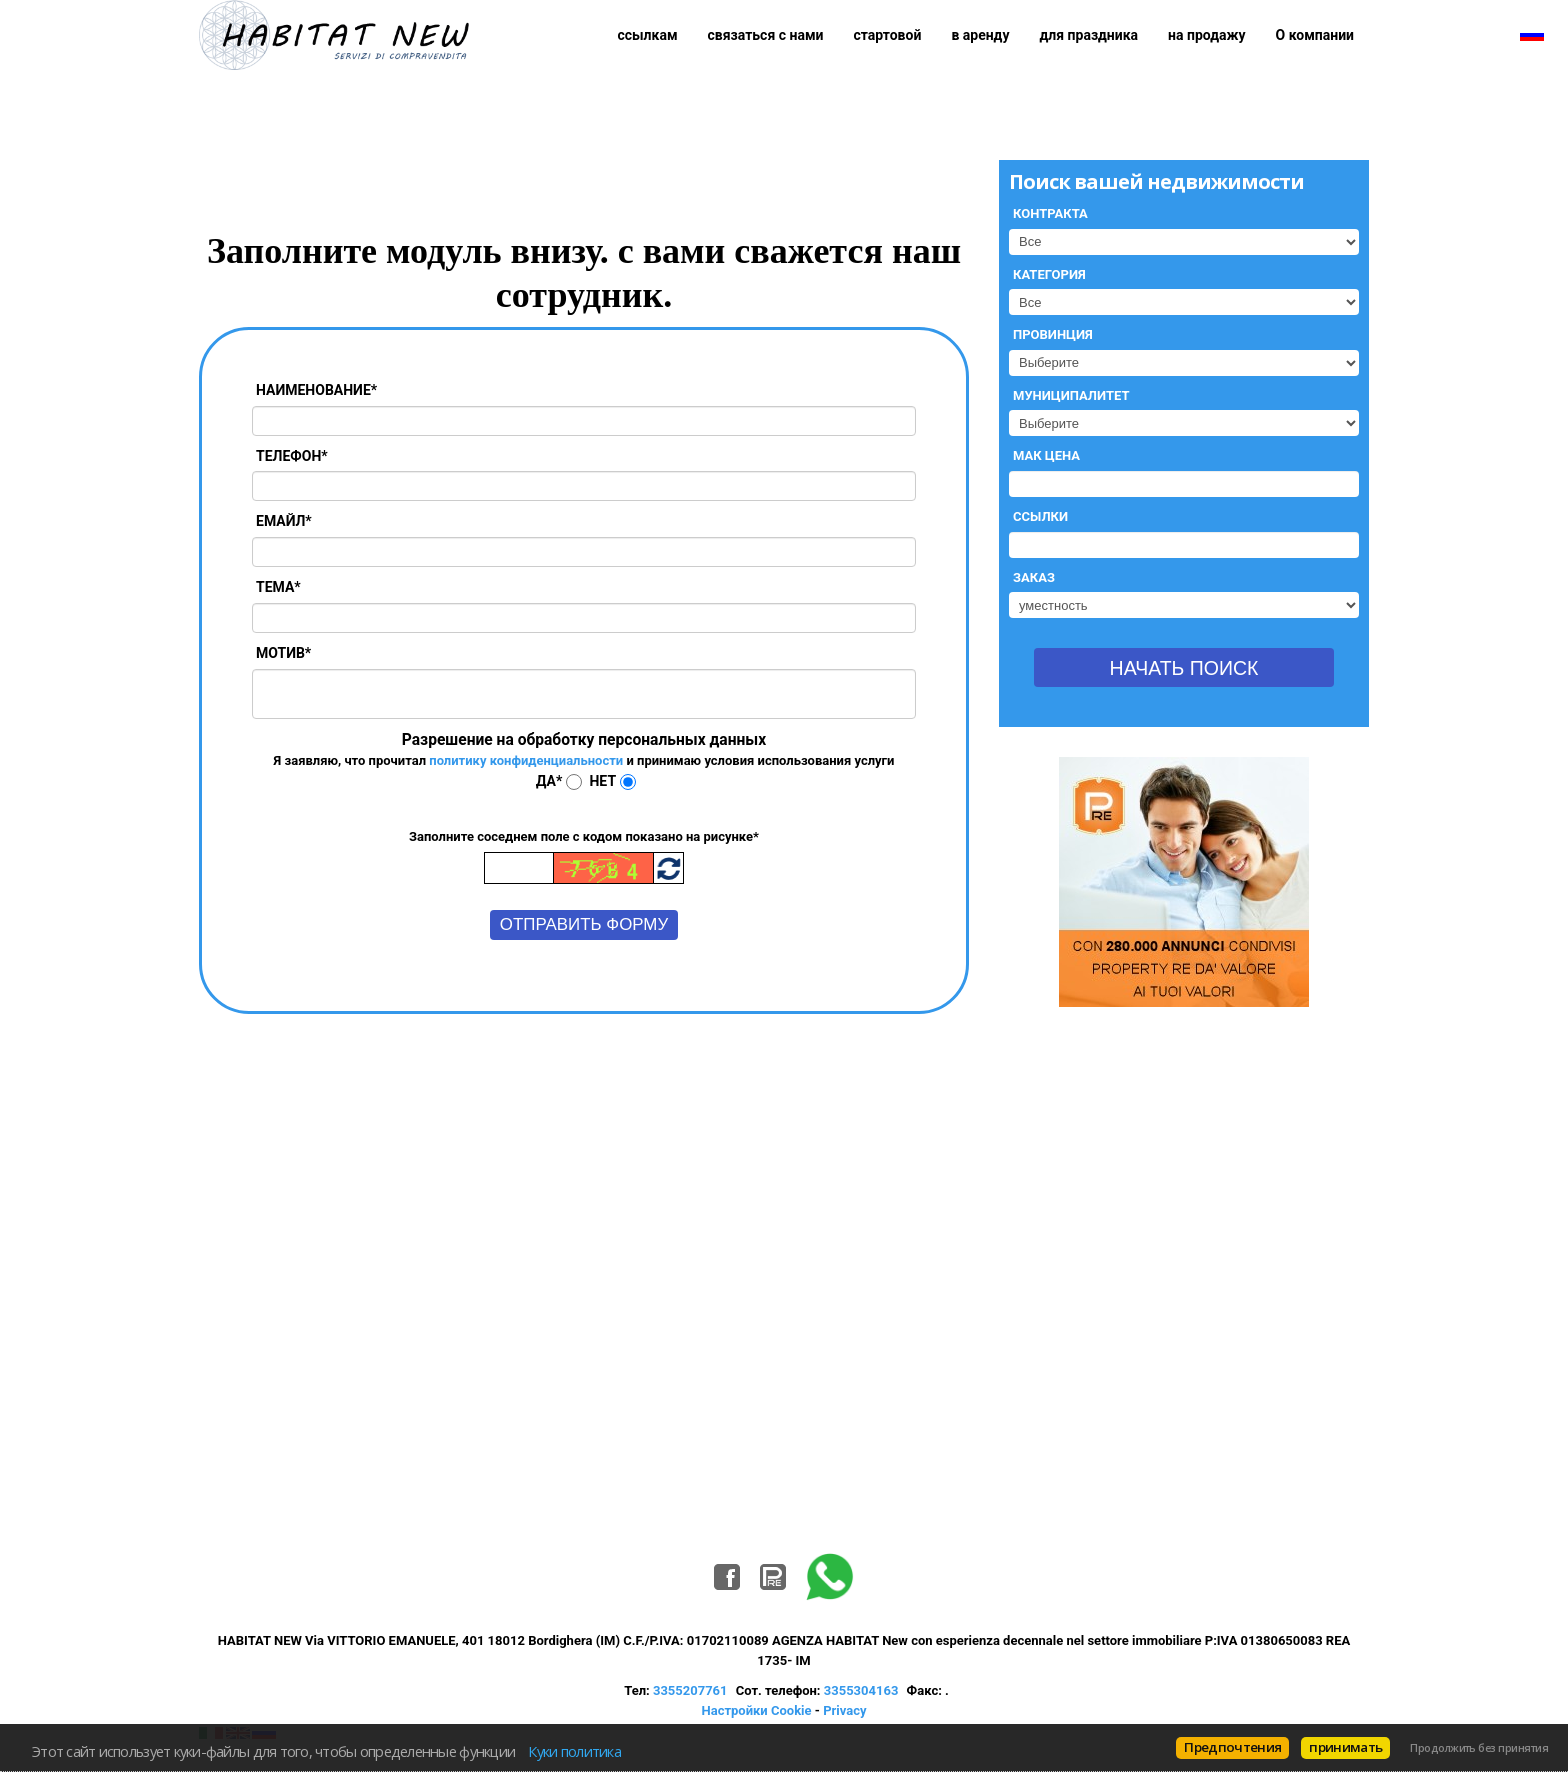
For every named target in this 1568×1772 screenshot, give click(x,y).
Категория (1049, 274)
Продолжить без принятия (1479, 1748)
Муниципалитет (1071, 395)
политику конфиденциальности (526, 760)
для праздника (1089, 35)
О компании (1315, 35)
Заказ (1034, 577)
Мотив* (283, 653)
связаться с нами (766, 35)
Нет (602, 781)
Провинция (1053, 334)
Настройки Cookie (757, 1710)
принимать (1345, 1747)
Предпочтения (1232, 1747)
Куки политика (574, 1751)
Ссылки (1040, 516)
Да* (549, 781)
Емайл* (284, 521)
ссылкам (647, 35)
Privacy (844, 1710)
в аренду (980, 35)
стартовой (887, 35)
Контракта (1050, 213)
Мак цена (1046, 455)
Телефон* (292, 456)
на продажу (1207, 35)
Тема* (278, 587)
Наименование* (316, 390)
